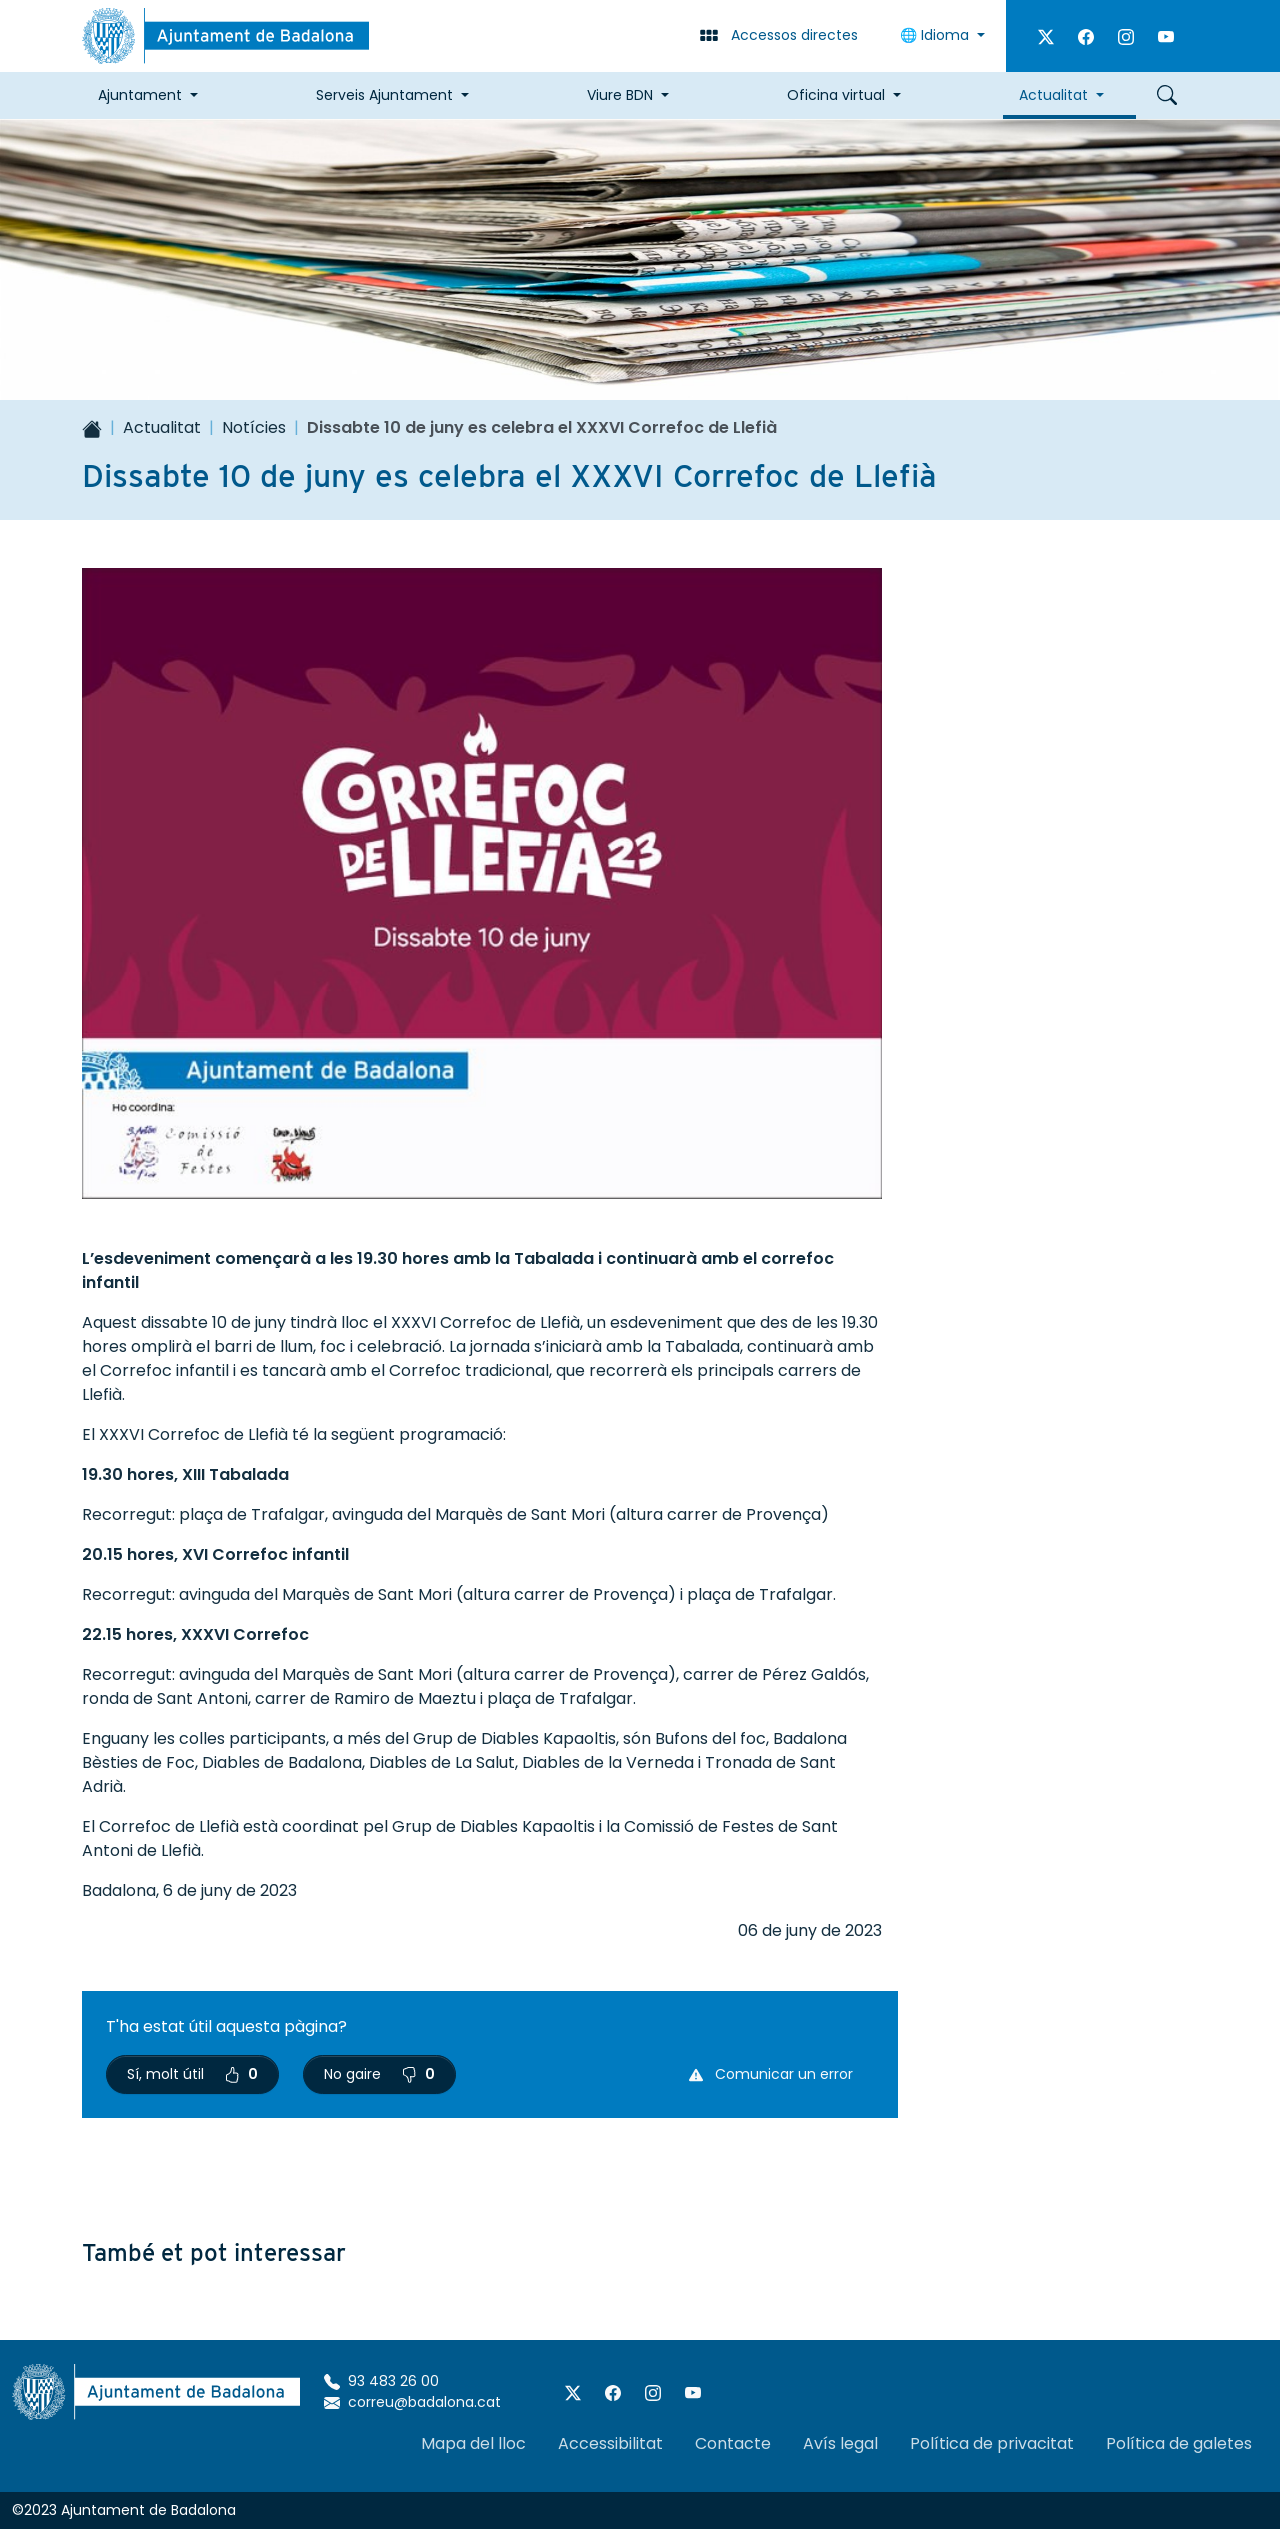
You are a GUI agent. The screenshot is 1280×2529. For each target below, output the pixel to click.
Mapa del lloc (473, 2443)
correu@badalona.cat (412, 2402)
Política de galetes (1179, 2443)
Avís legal (840, 2443)
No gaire (379, 2074)
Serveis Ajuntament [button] (384, 95)
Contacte (733, 2443)
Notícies (254, 427)
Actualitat (162, 427)
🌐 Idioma (936, 35)
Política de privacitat (992, 2443)
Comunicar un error (771, 2074)
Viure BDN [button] (620, 95)
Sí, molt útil (192, 2074)
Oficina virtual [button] (836, 95)
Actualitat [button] (1053, 95)
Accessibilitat (610, 2443)
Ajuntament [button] (140, 95)
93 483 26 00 (381, 2381)
